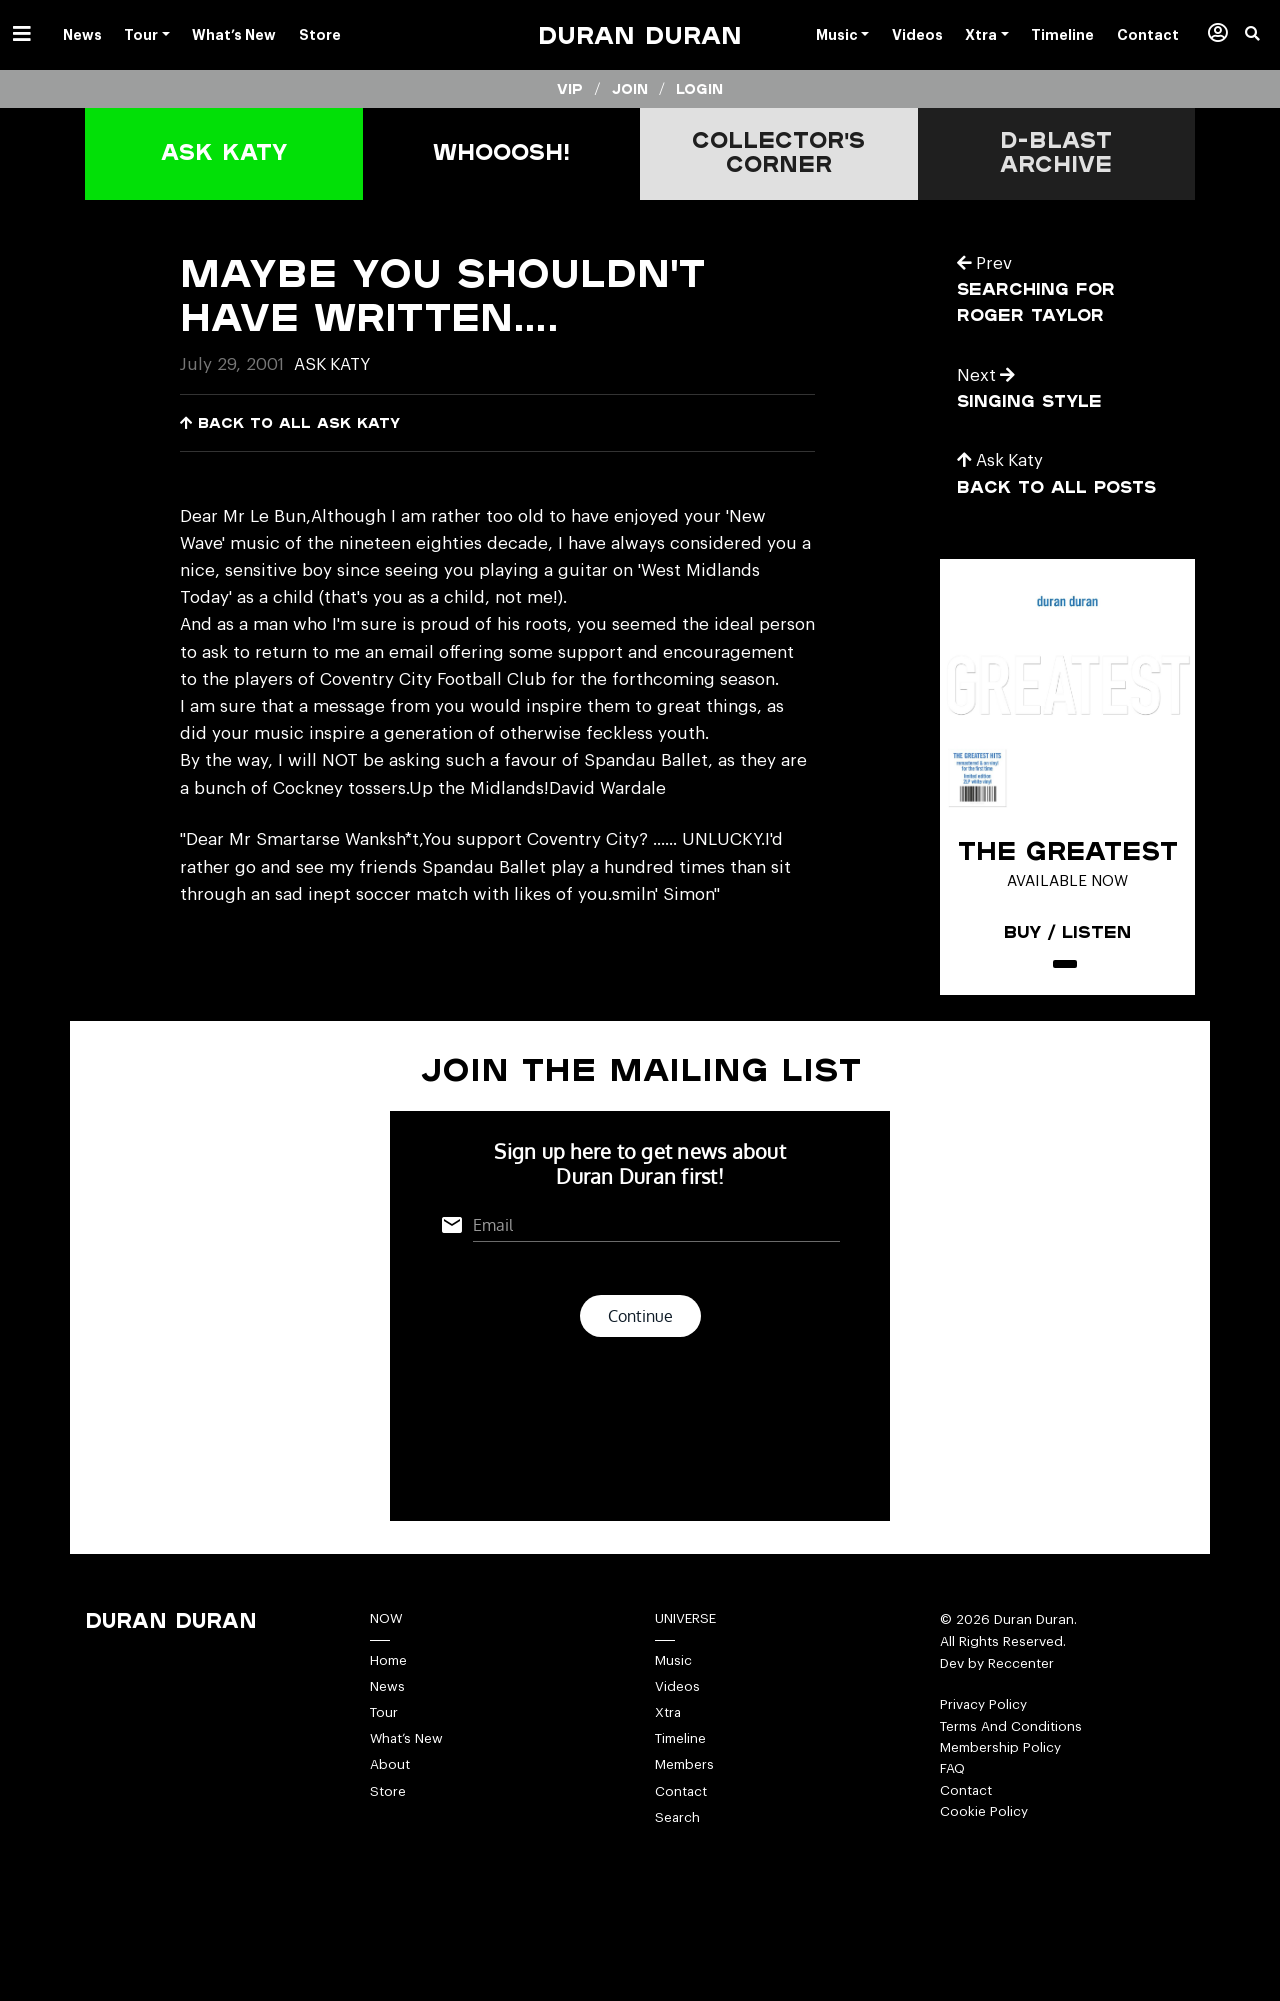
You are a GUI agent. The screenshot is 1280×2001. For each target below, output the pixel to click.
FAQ (952, 1805)
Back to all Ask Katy (292, 422)
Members (685, 1801)
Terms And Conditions (1012, 1761)
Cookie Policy (984, 1848)
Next (986, 373)
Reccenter (1021, 1698)
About (390, 1801)
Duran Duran (640, 34)
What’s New (407, 1775)
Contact (681, 1828)
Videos (677, 1722)
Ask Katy (334, 364)
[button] (1262, 35)
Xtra (668, 1748)
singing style (1031, 399)
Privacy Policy (984, 1739)
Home (389, 1695)
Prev (985, 263)
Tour (384, 1748)
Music (673, 1695)
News (387, 1722)
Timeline (681, 1775)
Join (629, 89)
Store (388, 1828)
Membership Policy (1001, 1783)
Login (700, 89)
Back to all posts (1058, 484)
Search (678, 1854)
